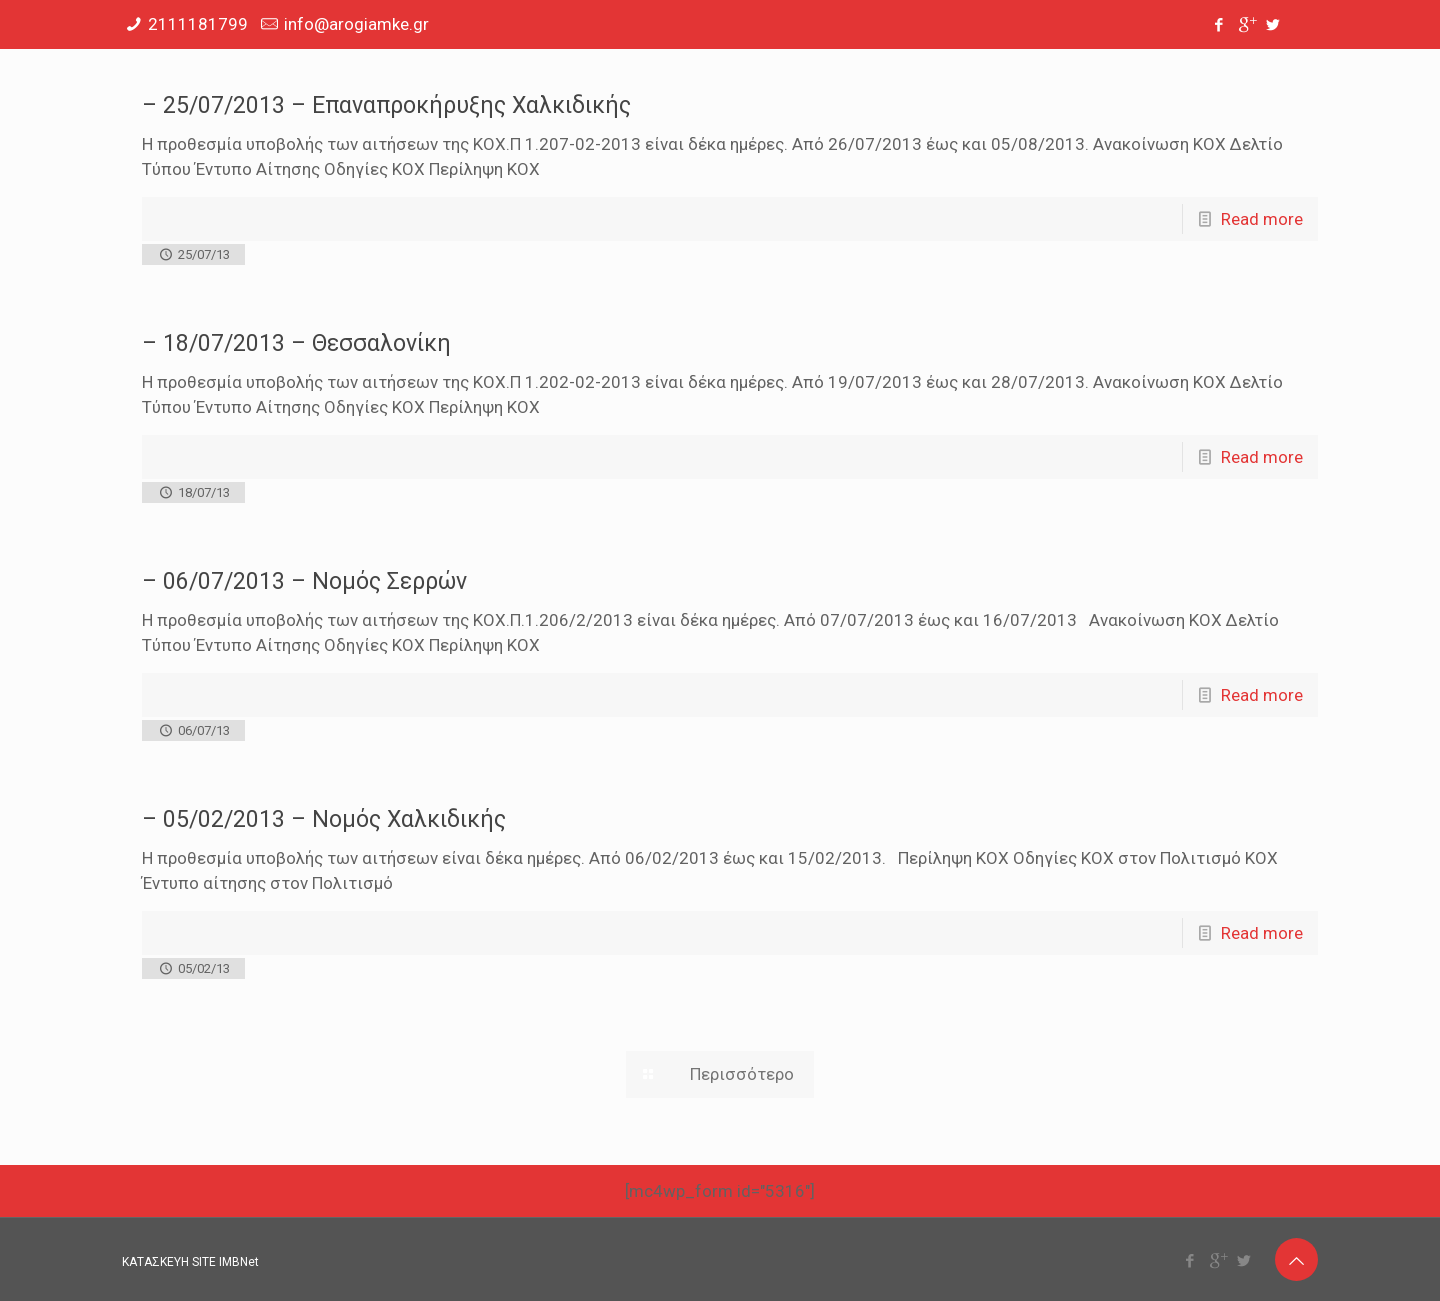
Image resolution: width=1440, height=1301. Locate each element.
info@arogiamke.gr (356, 24)
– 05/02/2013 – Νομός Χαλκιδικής (324, 819)
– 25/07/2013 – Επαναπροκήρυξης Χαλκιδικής (386, 105)
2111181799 (198, 24)
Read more (1262, 219)
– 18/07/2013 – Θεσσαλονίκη (296, 343)
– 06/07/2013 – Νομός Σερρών (304, 581)
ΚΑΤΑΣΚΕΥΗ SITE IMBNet (190, 1262)
